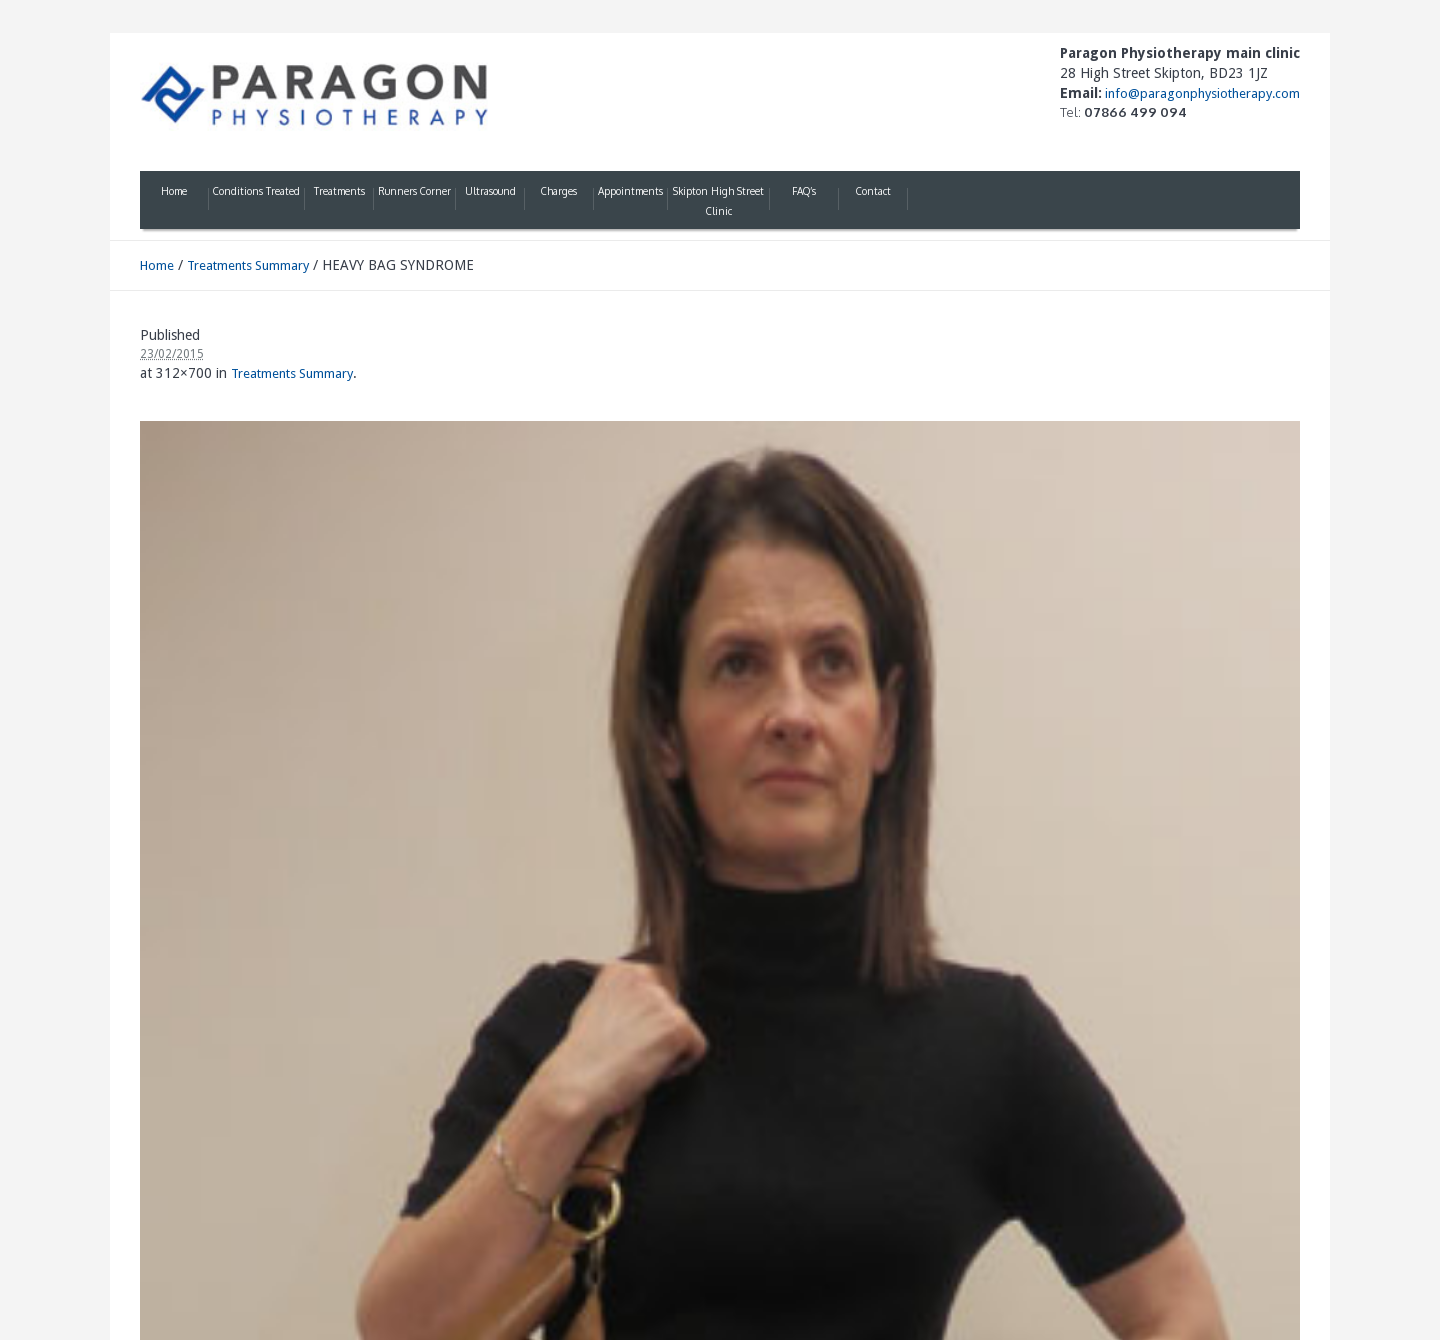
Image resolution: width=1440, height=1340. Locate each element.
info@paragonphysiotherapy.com (1201, 93)
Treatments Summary (248, 265)
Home (157, 265)
